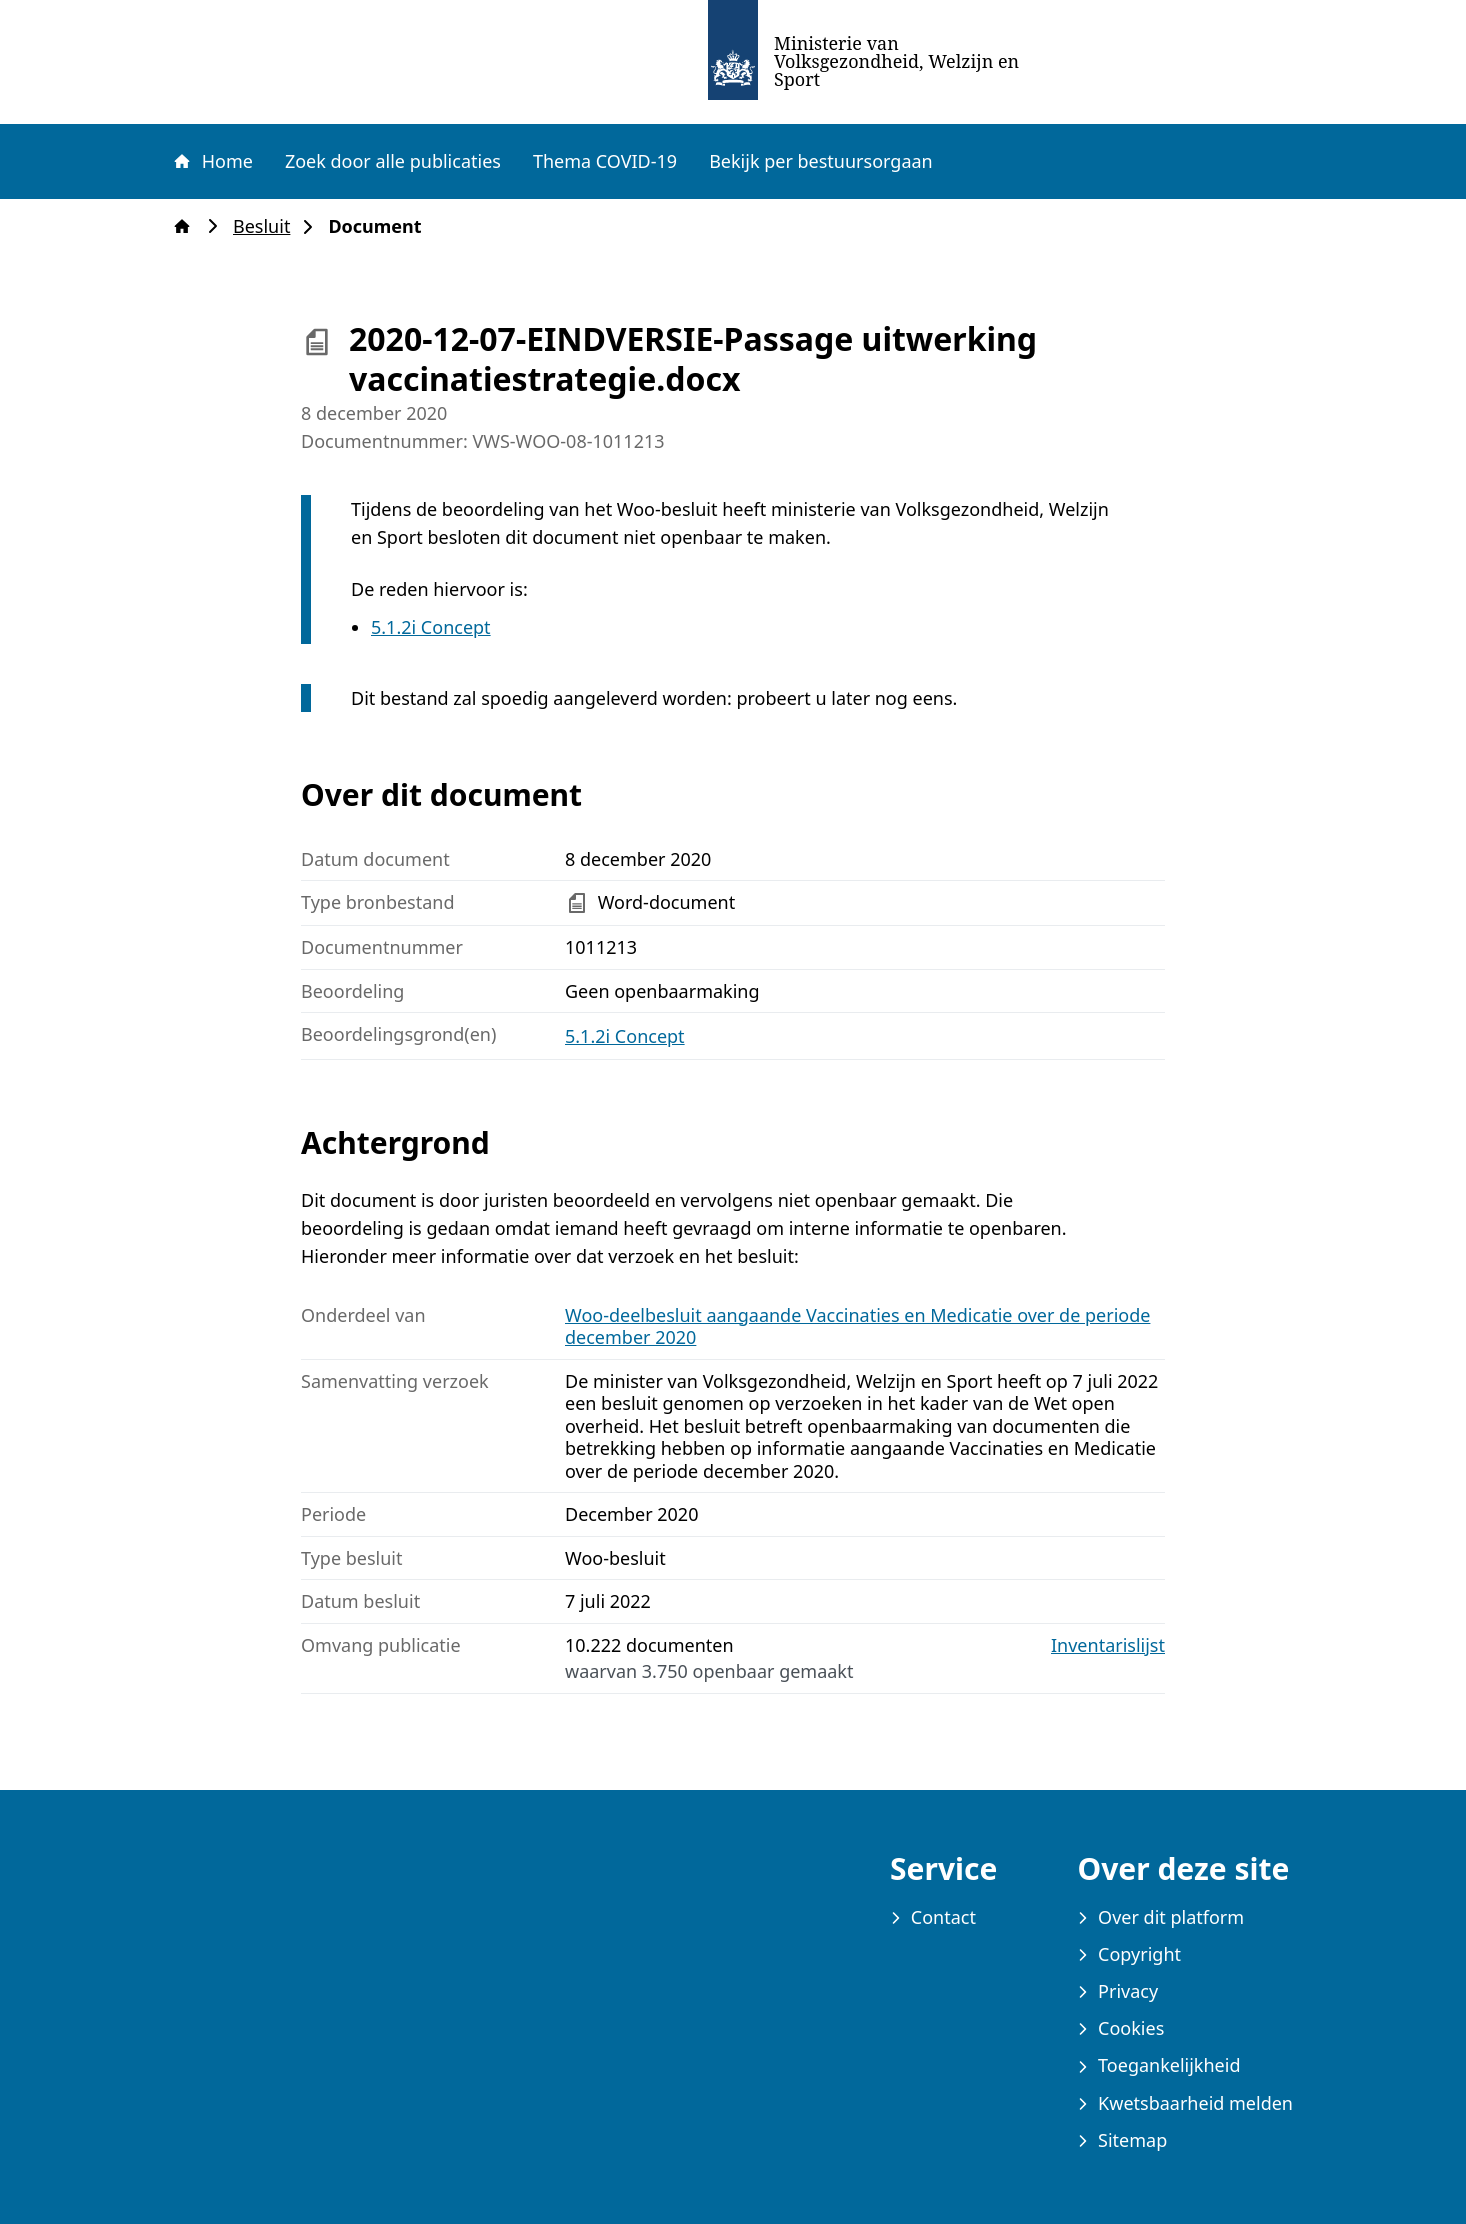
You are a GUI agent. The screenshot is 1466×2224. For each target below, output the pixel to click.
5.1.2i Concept (431, 627)
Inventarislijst (1108, 1645)
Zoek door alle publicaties (393, 161)
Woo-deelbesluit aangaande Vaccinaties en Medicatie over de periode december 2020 (857, 1326)
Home (212, 161)
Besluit (267, 226)
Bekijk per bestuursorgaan (821, 161)
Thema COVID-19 (605, 161)
